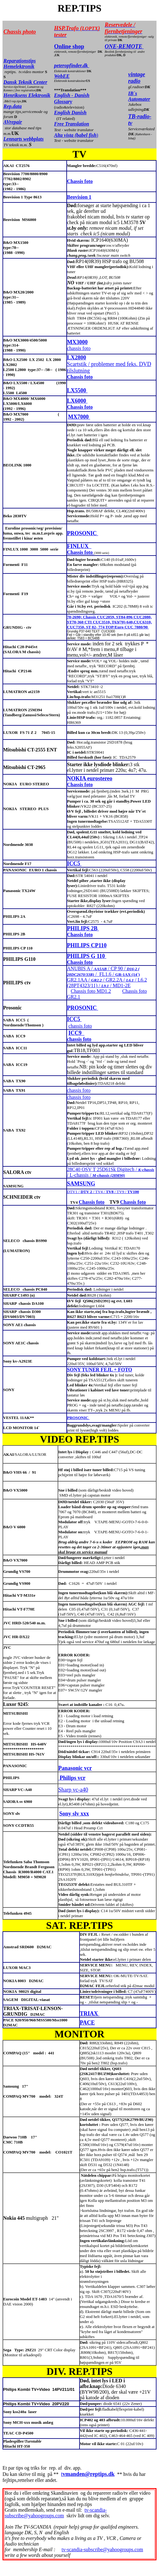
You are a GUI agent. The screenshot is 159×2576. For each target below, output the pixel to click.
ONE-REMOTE (124, 46)
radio (134, 81)
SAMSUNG (81, 1183)
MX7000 (79, 417)
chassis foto (78, 348)
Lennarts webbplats (23, 139)
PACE (87, 2022)
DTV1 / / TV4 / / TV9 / (103, 1191)
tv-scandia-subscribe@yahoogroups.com (56, 2512)
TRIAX (90, 2013)
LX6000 (77, 401)
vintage (136, 74)
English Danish (70, 112)
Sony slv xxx (74, 1813)
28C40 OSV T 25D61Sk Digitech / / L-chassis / (110, 1172)
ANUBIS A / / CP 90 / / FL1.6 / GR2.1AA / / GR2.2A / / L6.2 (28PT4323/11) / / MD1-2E (107, 977)
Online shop (69, 46)
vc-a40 (80, 1790)
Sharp (65, 1790)
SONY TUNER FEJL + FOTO (99, 1369)
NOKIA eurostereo (89, 778)
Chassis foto (80, 181)
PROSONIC (82, 533)
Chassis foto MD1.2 (91, 991)
